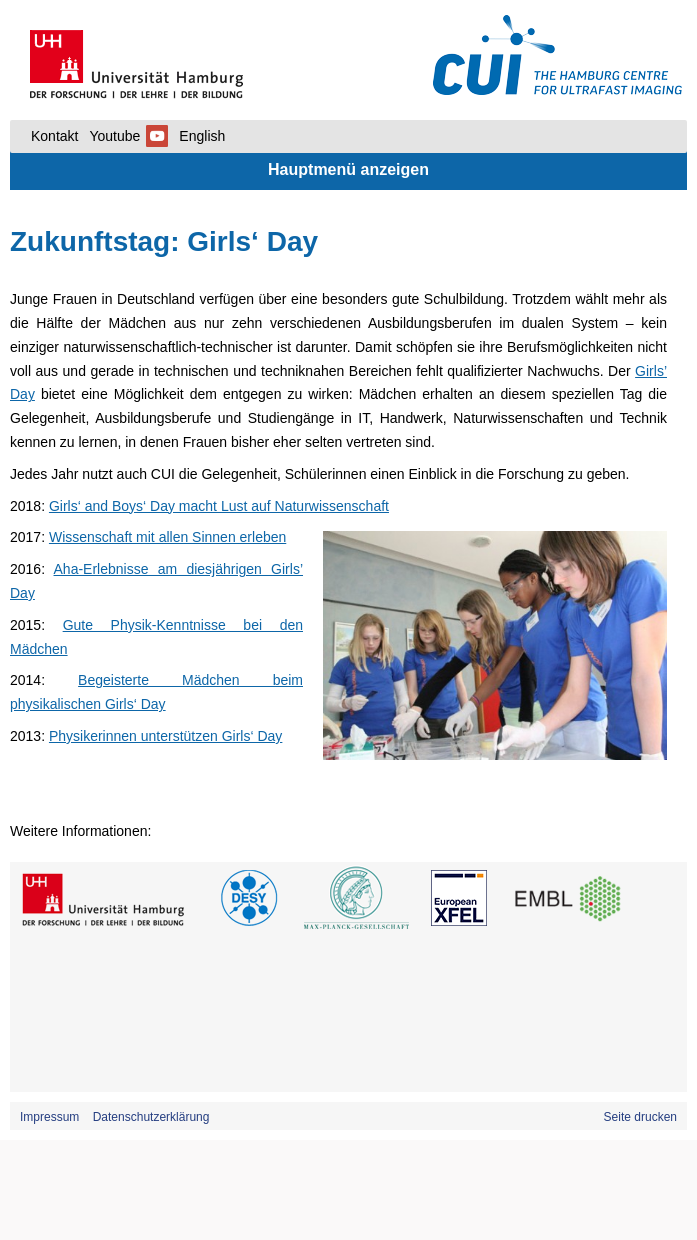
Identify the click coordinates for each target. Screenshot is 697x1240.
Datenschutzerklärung (151, 1117)
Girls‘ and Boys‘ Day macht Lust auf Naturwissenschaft (219, 506)
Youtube (128, 136)
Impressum (49, 1117)
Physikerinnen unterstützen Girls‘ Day (165, 736)
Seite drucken (640, 1117)
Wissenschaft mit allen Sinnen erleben (167, 537)
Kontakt (54, 136)
